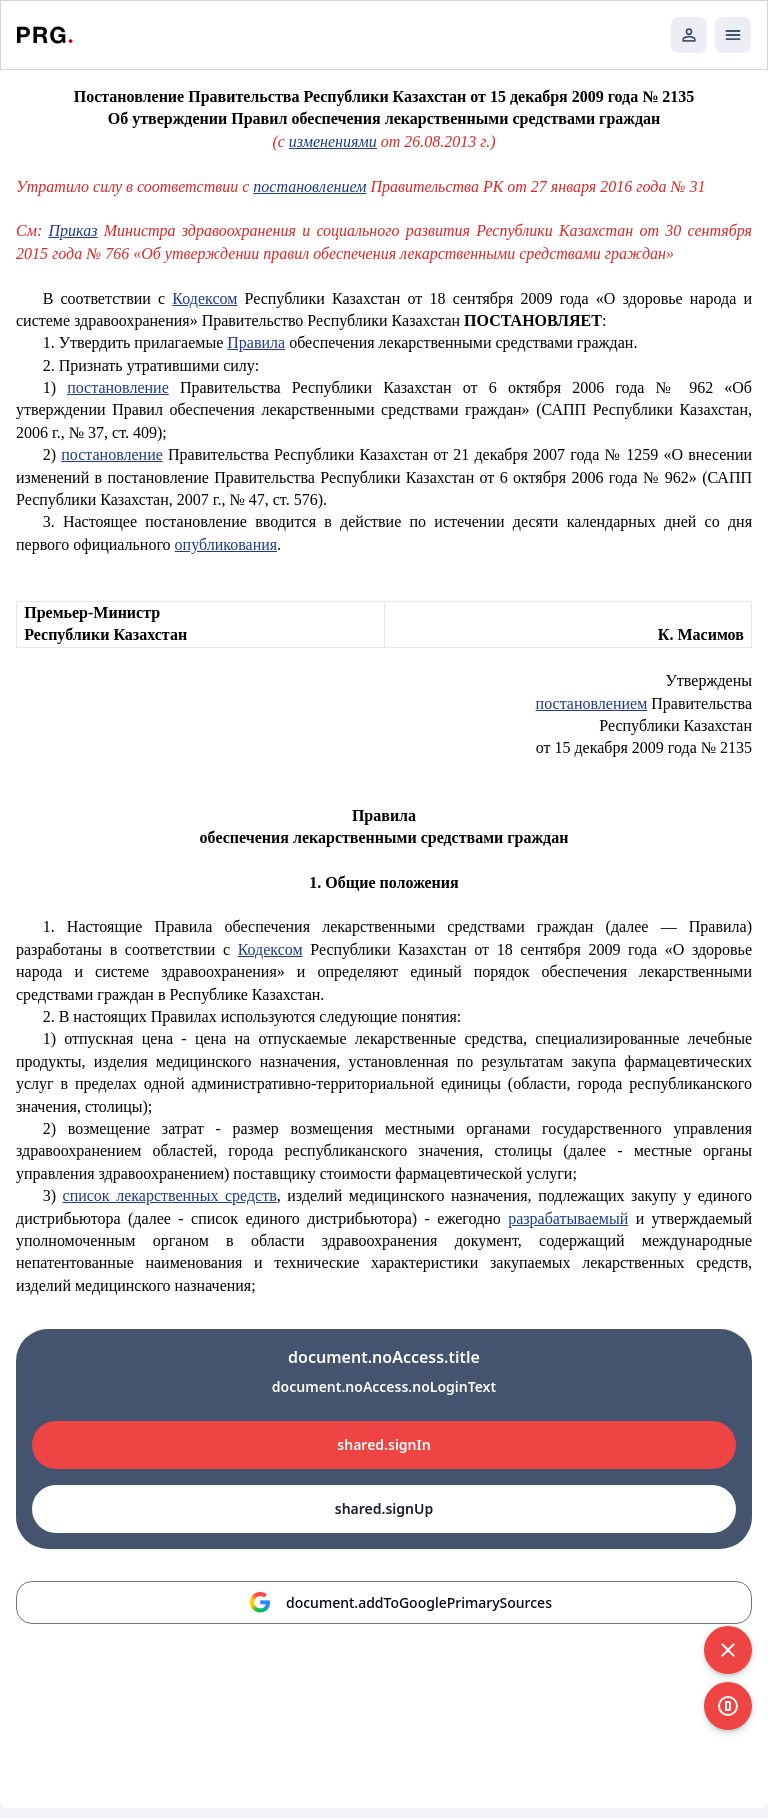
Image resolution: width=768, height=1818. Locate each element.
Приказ (72, 230)
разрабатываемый (568, 1218)
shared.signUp (384, 1508)
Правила (256, 342)
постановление (118, 387)
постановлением (309, 186)
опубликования (226, 544)
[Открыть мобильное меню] (733, 35)
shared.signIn (383, 1444)
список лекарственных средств (170, 1195)
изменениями (333, 141)
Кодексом (204, 298)
